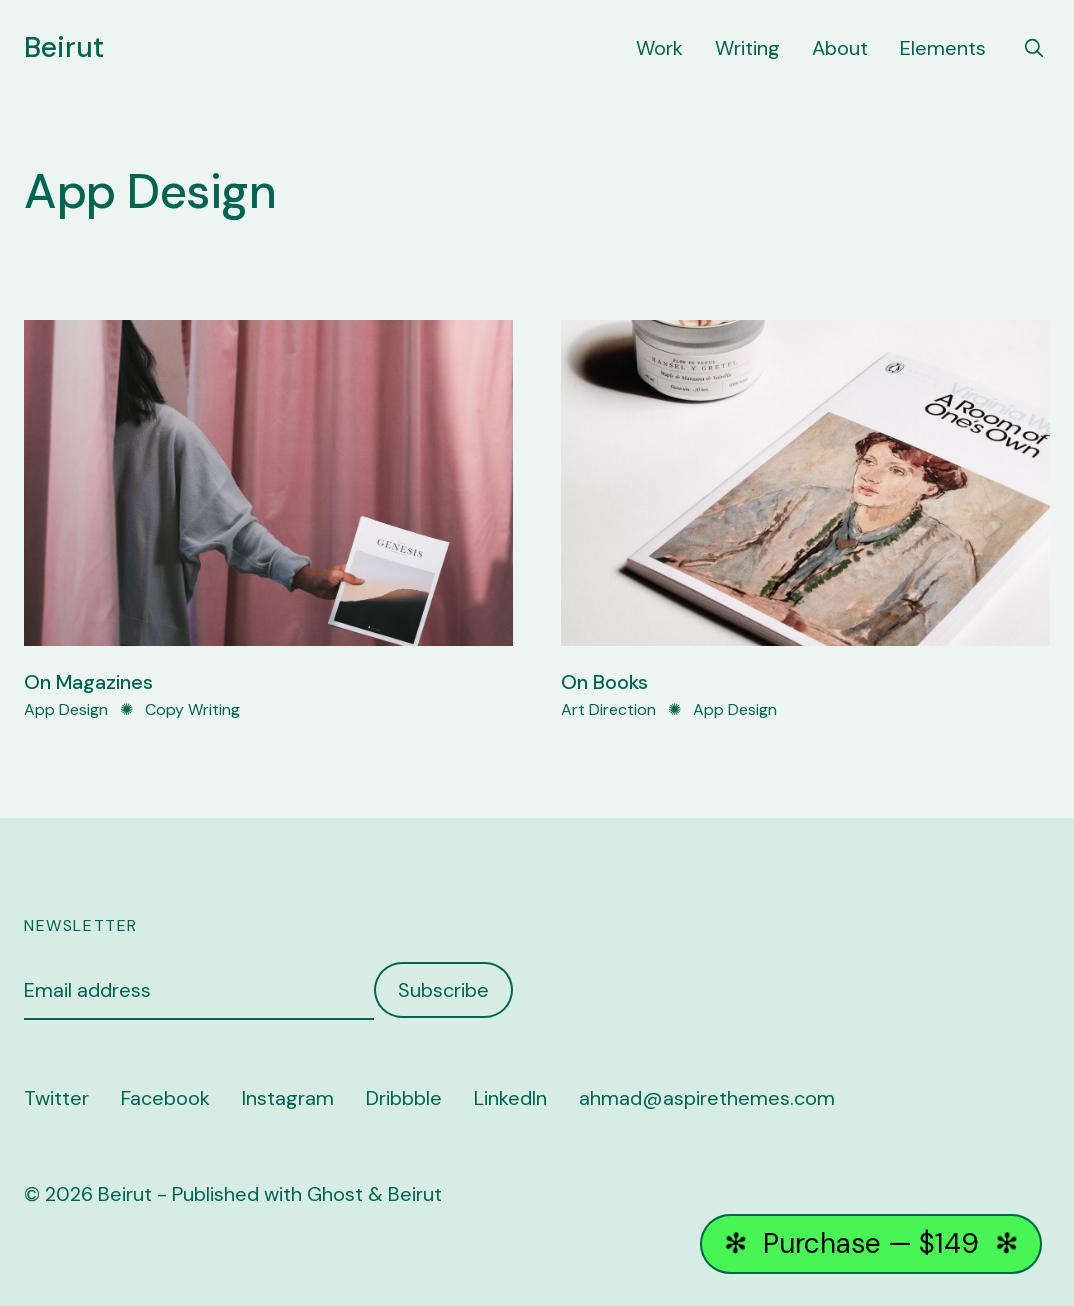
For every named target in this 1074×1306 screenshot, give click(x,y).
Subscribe (443, 990)
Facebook (165, 1098)
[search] (1034, 48)
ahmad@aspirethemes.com (707, 1098)
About (840, 48)
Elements (943, 48)
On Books (604, 682)
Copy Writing (192, 709)
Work (659, 48)
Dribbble (404, 1098)
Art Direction (608, 709)
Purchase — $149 (871, 1243)
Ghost (335, 1194)
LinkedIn (510, 1098)
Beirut (64, 48)
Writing (747, 48)
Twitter (56, 1098)
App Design (66, 709)
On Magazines (88, 682)
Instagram (288, 1098)
